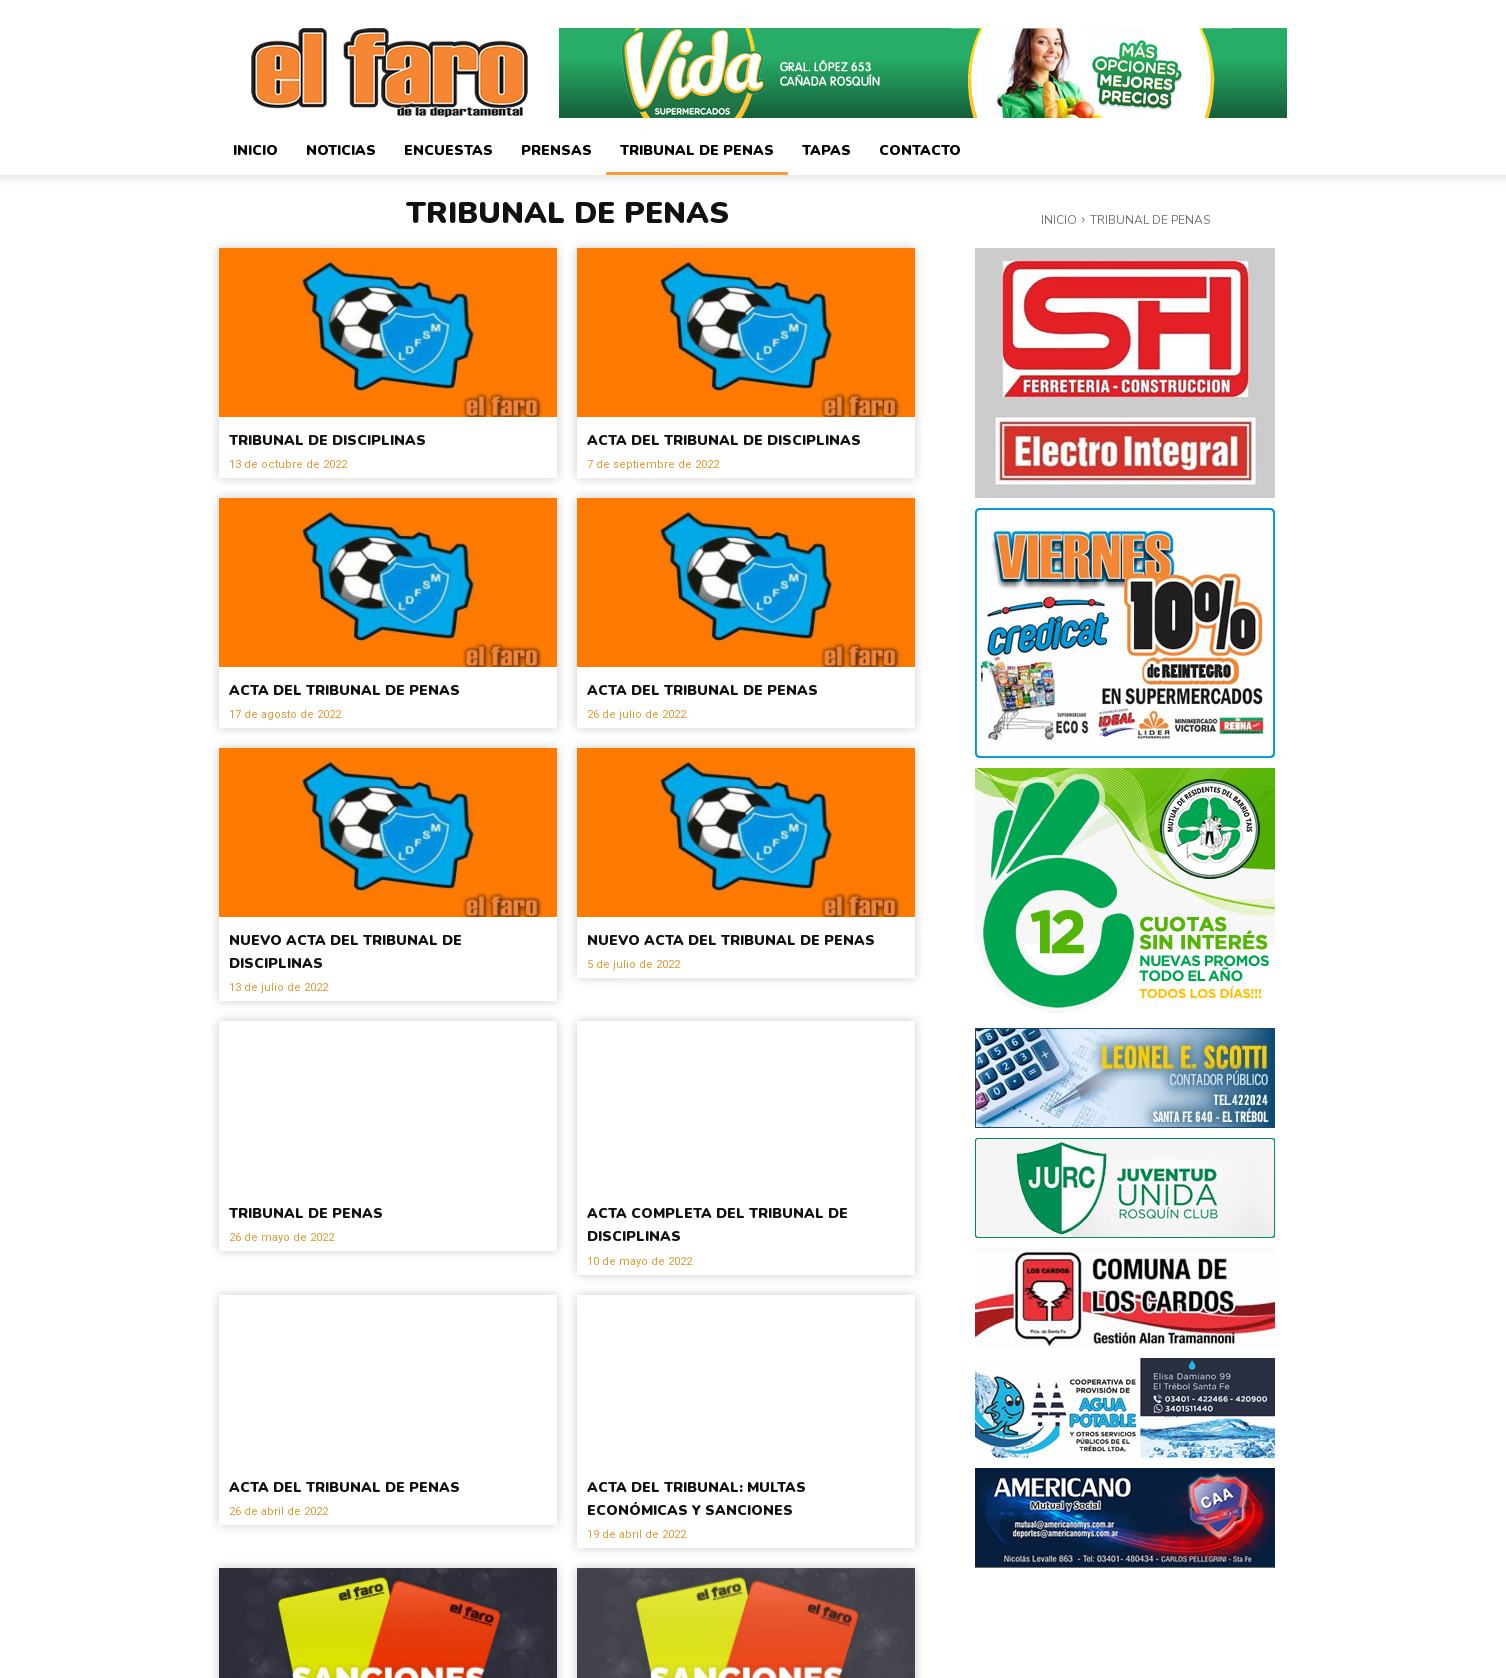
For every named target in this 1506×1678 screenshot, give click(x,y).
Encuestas (448, 150)
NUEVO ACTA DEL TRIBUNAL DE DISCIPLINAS (378, 995)
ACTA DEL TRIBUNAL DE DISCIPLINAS (713, 449)
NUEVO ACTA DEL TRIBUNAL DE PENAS (736, 995)
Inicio (255, 150)
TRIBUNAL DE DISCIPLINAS (369, 438)
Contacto (920, 150)
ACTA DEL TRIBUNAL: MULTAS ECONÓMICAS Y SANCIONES (744, 1542)
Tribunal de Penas (697, 150)
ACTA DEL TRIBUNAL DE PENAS (355, 722)
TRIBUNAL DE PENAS (338, 1258)
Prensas (556, 150)
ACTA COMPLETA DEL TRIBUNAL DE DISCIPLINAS (727, 1269)
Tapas (826, 150)
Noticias (341, 150)
